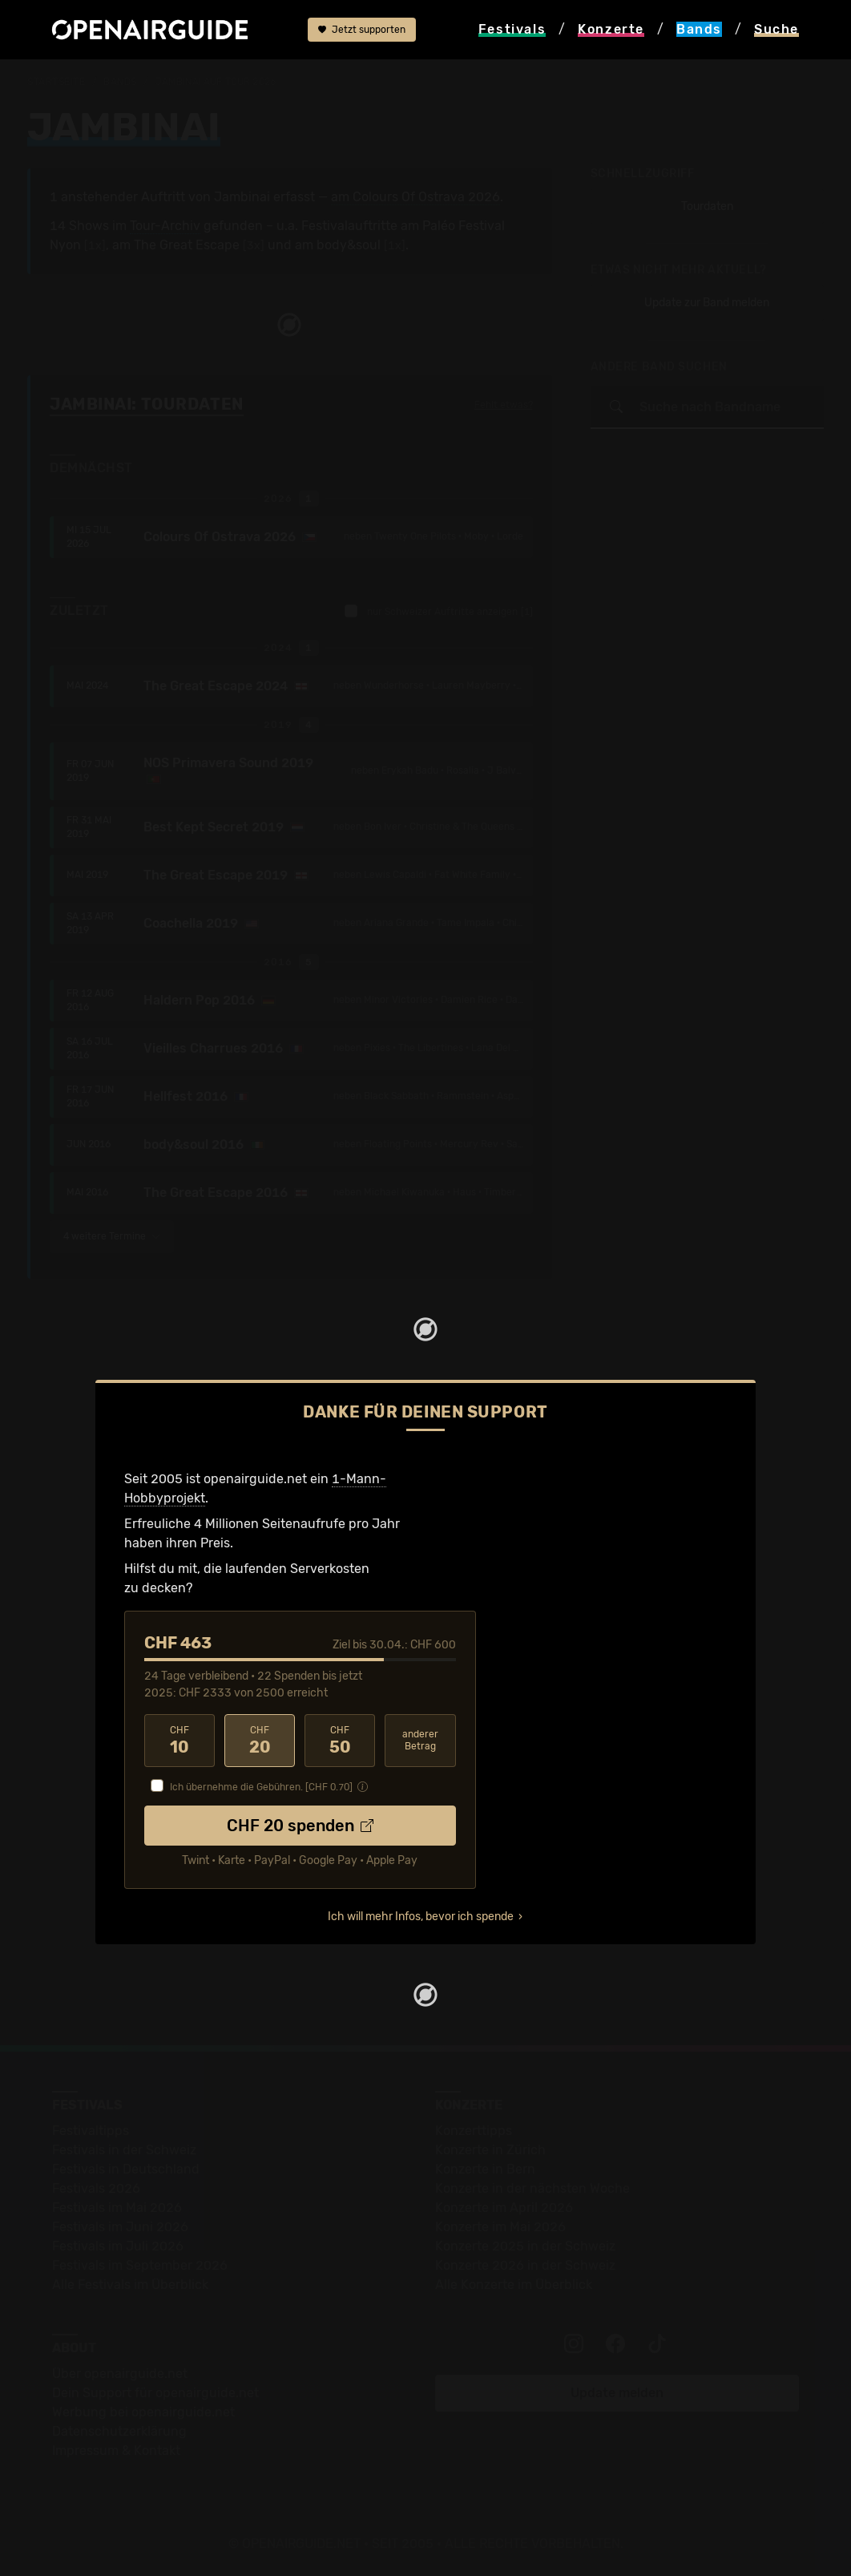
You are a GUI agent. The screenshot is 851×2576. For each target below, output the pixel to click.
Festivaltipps (90, 2130)
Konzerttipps (473, 2130)
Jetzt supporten (361, 29)
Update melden (617, 2392)
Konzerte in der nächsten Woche (532, 2188)
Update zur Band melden (706, 302)
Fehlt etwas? (503, 405)
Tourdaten (707, 206)
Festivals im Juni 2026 (120, 2226)
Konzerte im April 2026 (504, 2207)
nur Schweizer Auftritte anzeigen (439, 611)
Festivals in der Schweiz (124, 2149)
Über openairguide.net (120, 2373)
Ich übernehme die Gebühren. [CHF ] (261, 1787)
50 (339, 1741)
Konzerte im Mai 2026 (500, 2226)
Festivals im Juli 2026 (118, 2246)
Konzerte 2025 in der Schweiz (525, 2246)
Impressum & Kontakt (116, 2450)
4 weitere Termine (111, 1236)
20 (259, 1741)
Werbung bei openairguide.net (143, 2412)
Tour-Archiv (165, 225)
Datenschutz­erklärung (119, 2431)
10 (179, 1741)
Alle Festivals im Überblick (130, 2284)
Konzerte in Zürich (490, 2149)
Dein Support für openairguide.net (155, 2392)
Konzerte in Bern (485, 2169)
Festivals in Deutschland (126, 2169)
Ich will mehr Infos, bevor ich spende (421, 1916)
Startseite (56, 81)
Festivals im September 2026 (140, 2265)
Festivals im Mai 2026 (117, 2207)
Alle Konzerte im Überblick (513, 2284)
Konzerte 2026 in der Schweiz (525, 2265)
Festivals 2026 (96, 2188)
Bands (120, 81)
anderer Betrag (420, 1740)
